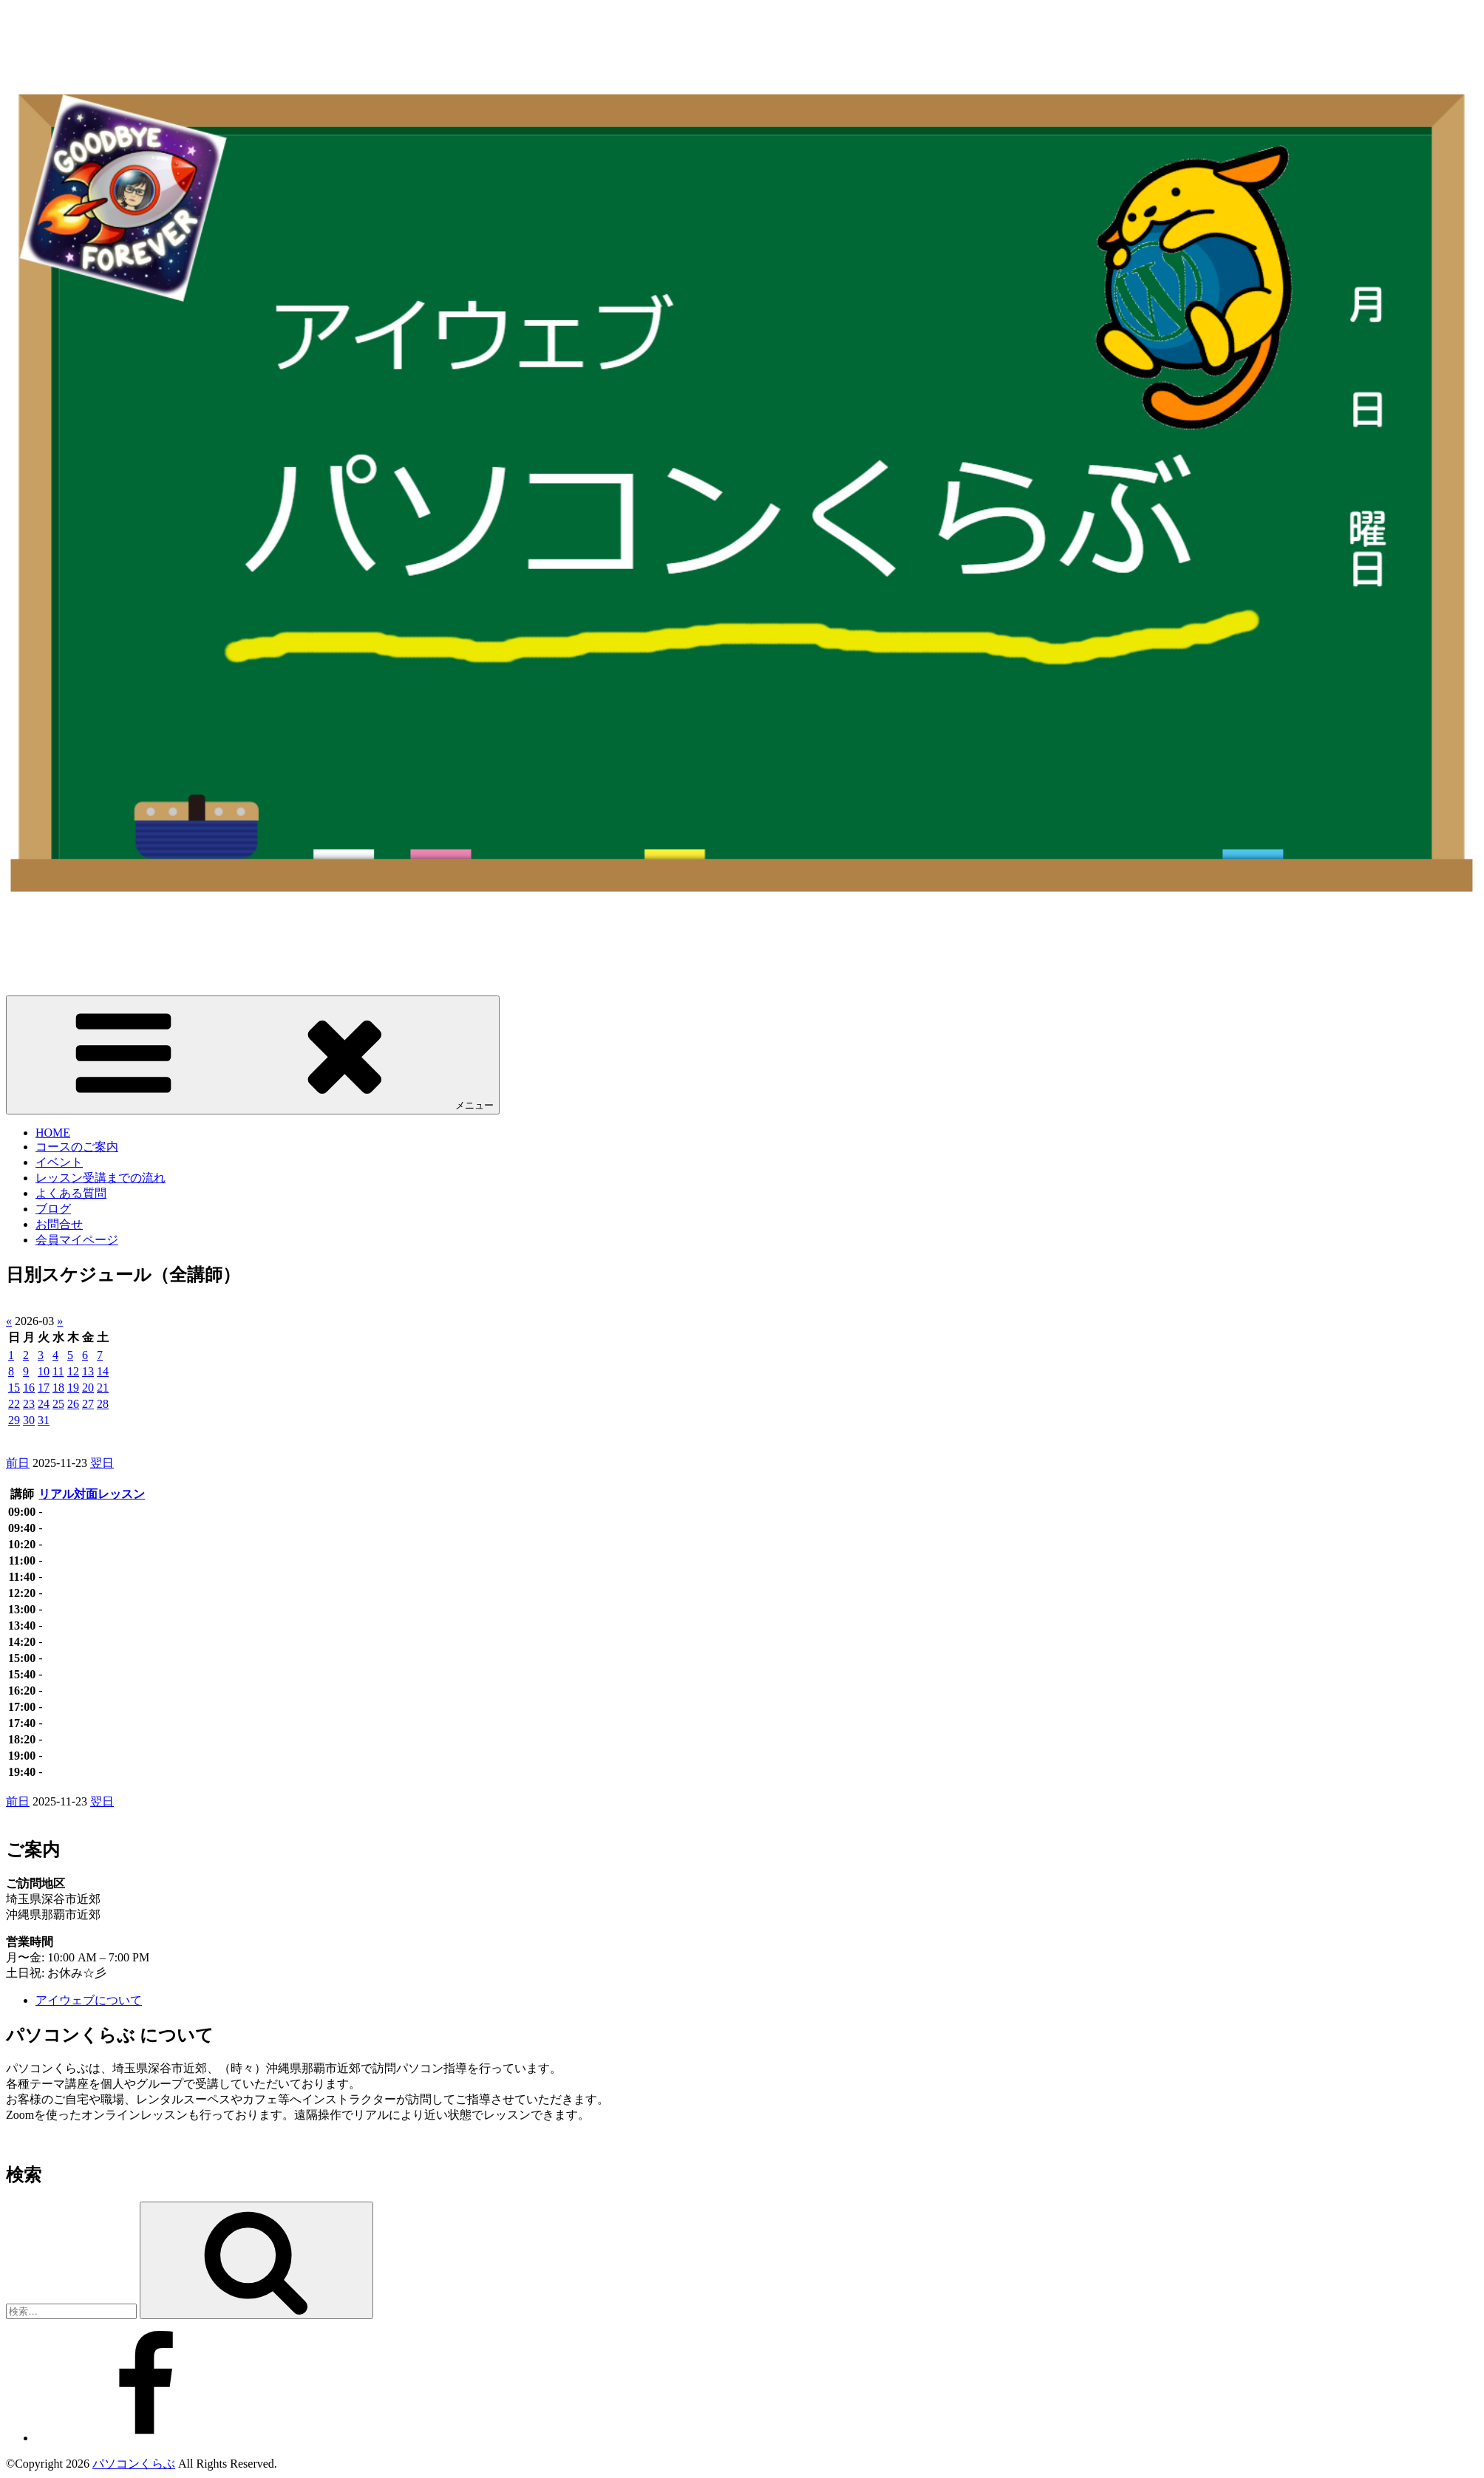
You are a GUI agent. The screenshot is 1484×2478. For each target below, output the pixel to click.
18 (58, 1387)
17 (44, 1387)
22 (14, 1404)
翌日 (102, 1463)
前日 (18, 1463)
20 (88, 1387)
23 (29, 1404)
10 (44, 1371)
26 (73, 1404)
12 (73, 1371)
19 (73, 1387)
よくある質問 (70, 1193)
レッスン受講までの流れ (100, 1177)
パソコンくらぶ (133, 2463)
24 (44, 1404)
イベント (59, 1162)
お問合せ (59, 1224)
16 (29, 1387)
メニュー (253, 1054)
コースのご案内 (76, 1146)
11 (58, 1371)
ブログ (53, 1208)
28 (103, 1404)
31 (44, 1420)
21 (103, 1387)
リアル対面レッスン (91, 1494)
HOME (52, 1132)
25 (58, 1404)
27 (88, 1404)
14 (103, 1371)
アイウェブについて (88, 2000)
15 (14, 1387)
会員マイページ (76, 1239)
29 (14, 1420)
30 (29, 1420)
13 (88, 1371)
